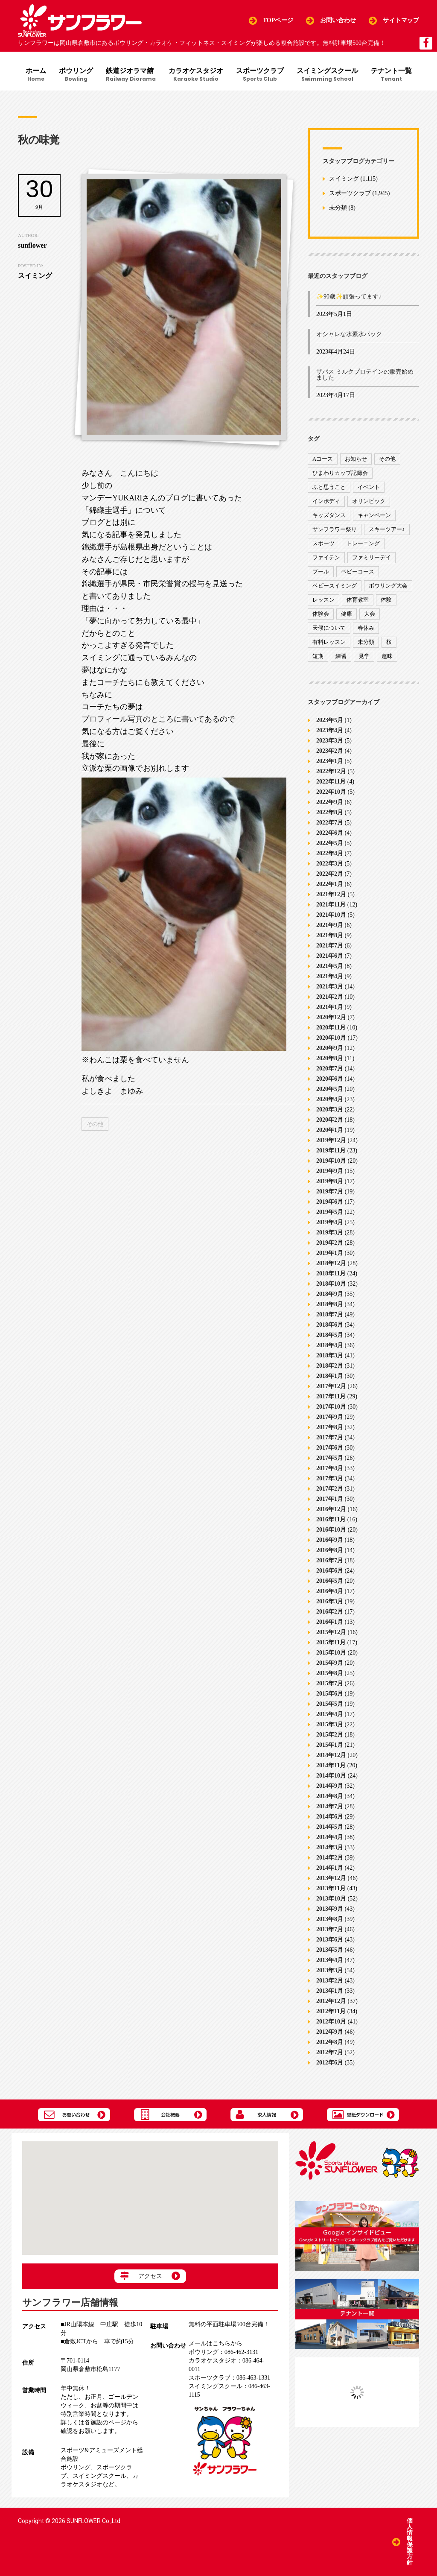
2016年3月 (329, 1601)
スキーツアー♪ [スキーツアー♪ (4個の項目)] (387, 529)
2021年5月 (329, 965)
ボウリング (76, 75)
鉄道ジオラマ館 (131, 75)
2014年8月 (329, 1795)
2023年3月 (329, 740)
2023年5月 (329, 719)
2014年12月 (331, 1754)
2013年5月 (329, 1949)
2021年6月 (329, 955)
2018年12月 (331, 1263)
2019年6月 (329, 1201)
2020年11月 (331, 1027)
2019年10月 (331, 1160)
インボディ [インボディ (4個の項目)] (326, 501)
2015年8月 (329, 1673)
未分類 (338, 208)
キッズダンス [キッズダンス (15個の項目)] (329, 515)
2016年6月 (329, 1570)
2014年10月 (331, 1775)
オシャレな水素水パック (349, 334)
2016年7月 (329, 1560)
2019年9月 (329, 1170)
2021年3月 (329, 986)
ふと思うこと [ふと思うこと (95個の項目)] (329, 487)
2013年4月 (329, 1959)
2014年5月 (329, 1826)
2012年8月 (329, 2041)
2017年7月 (329, 1437)
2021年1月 (329, 1006)
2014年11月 (331, 1765)
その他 (95, 1124)
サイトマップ (401, 20)
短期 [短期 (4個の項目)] (317, 656)
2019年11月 (331, 1150)
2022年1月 (329, 883)
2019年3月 (329, 1232)
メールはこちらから (215, 2343)
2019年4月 (329, 1222)
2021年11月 (331, 904)
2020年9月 (329, 1047)
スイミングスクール (327, 75)
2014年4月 (329, 1836)
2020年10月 (331, 1037)
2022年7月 (329, 822)
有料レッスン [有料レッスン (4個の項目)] (329, 642)
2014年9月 (329, 1785)
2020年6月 (329, 1078)
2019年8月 (329, 1181)
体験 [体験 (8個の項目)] (386, 599)
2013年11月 (331, 1888)
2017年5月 (329, 1457)
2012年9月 (329, 2031)
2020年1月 (329, 1129)
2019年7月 (329, 1191)
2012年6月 (329, 2062)
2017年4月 (329, 1468)
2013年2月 (329, 1980)
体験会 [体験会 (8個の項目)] (320, 614)
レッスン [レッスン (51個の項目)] (323, 599)
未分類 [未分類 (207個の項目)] (366, 642)
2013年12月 (331, 1877)
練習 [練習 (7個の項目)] (341, 656)
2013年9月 (329, 1908)
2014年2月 (329, 1857)
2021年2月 (329, 996)
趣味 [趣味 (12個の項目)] (387, 656)
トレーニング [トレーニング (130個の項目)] (363, 543)
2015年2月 (329, 1734)
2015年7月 (329, 1683)
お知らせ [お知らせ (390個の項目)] (356, 459)
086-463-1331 (229, 2377)
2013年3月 (329, 1970)
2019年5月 (329, 1211)
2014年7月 (329, 1806)
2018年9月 (329, 1293)
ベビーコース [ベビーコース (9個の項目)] (357, 571)
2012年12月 (331, 2000)
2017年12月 (331, 1386)
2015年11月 (331, 1642)
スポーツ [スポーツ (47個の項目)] (323, 543)
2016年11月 (331, 1519)
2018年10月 (331, 1283)
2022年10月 (331, 791)
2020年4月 (329, 1099)
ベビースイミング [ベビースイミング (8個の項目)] (334, 585)
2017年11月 (331, 1396)
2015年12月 (331, 1632)
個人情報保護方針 (410, 2542)
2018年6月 (329, 1324)
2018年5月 (329, 1334)
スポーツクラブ (260, 75)
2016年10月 (331, 1529)
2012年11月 (331, 2011)
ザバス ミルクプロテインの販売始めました (365, 374)
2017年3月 (329, 1478)
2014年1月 (329, 1867)
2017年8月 (329, 1427)
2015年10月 (331, 1652)
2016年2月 (329, 1611)
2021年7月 (329, 945)
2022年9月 (329, 801)
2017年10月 (331, 1406)
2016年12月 (331, 1509)
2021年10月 (331, 914)
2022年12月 (331, 771)
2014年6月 (329, 1816)
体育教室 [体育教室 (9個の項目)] (358, 599)
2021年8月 (329, 935)
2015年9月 (329, 1662)
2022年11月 (331, 781)
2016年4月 (329, 1591)
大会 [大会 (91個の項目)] (369, 614)
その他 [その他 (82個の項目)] (387, 459)
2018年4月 (329, 1345)
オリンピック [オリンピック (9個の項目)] (368, 501)
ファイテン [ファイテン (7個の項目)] (326, 557)
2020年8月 (329, 1058)
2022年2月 (329, 873)
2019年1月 (329, 1252)
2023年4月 (329, 730)
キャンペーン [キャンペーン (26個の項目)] (374, 515)
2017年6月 (329, 1447)
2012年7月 (329, 2052)
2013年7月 (329, 1929)
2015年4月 (329, 1714)
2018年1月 (329, 1375)
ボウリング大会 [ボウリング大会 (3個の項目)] (388, 585)
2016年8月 (329, 1550)
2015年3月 (329, 1724)
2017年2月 (329, 1488)
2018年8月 (329, 1304)
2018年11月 (331, 1273)
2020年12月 (331, 1017)
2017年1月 (329, 1498)
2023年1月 (329, 760)
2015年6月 (329, 1693)
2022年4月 (329, 853)
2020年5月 (329, 1088)
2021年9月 (329, 924)
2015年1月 (329, 1744)
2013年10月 (331, 1898)
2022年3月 (329, 863)
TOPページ (278, 20)
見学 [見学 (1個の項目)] (364, 656)
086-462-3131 (223, 2352)
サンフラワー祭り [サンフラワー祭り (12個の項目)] (334, 529)
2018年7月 (329, 1314)
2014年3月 (329, 1847)
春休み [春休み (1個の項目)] (366, 628)
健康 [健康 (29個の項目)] (346, 614)
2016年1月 (329, 1621)
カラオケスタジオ (196, 75)
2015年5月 (329, 1703)
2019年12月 (331, 1140)
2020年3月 (329, 1109)
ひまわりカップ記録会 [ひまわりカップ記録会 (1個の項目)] (340, 473)
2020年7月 (329, 1068)
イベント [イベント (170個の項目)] (369, 487)
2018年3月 (329, 1355)
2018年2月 (329, 1365)
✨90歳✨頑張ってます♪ (349, 296)
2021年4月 (329, 976)
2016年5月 (329, 1580)
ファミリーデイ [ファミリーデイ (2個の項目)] (371, 557)
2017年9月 (329, 1416)
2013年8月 (329, 1918)
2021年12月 (331, 894)
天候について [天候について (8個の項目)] (329, 628)
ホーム (36, 75)
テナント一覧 (391, 75)
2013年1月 (329, 1990)
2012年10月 (331, 2021)
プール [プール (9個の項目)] (320, 571)
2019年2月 (329, 1242)
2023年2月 (329, 750)
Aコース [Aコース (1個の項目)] (322, 459)
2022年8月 (329, 812)
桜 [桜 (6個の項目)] (389, 642)
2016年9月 (329, 1539)
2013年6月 (329, 1939)
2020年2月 (329, 1119)
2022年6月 (329, 832)
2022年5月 (329, 842)
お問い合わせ (338, 20)
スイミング (344, 178)
